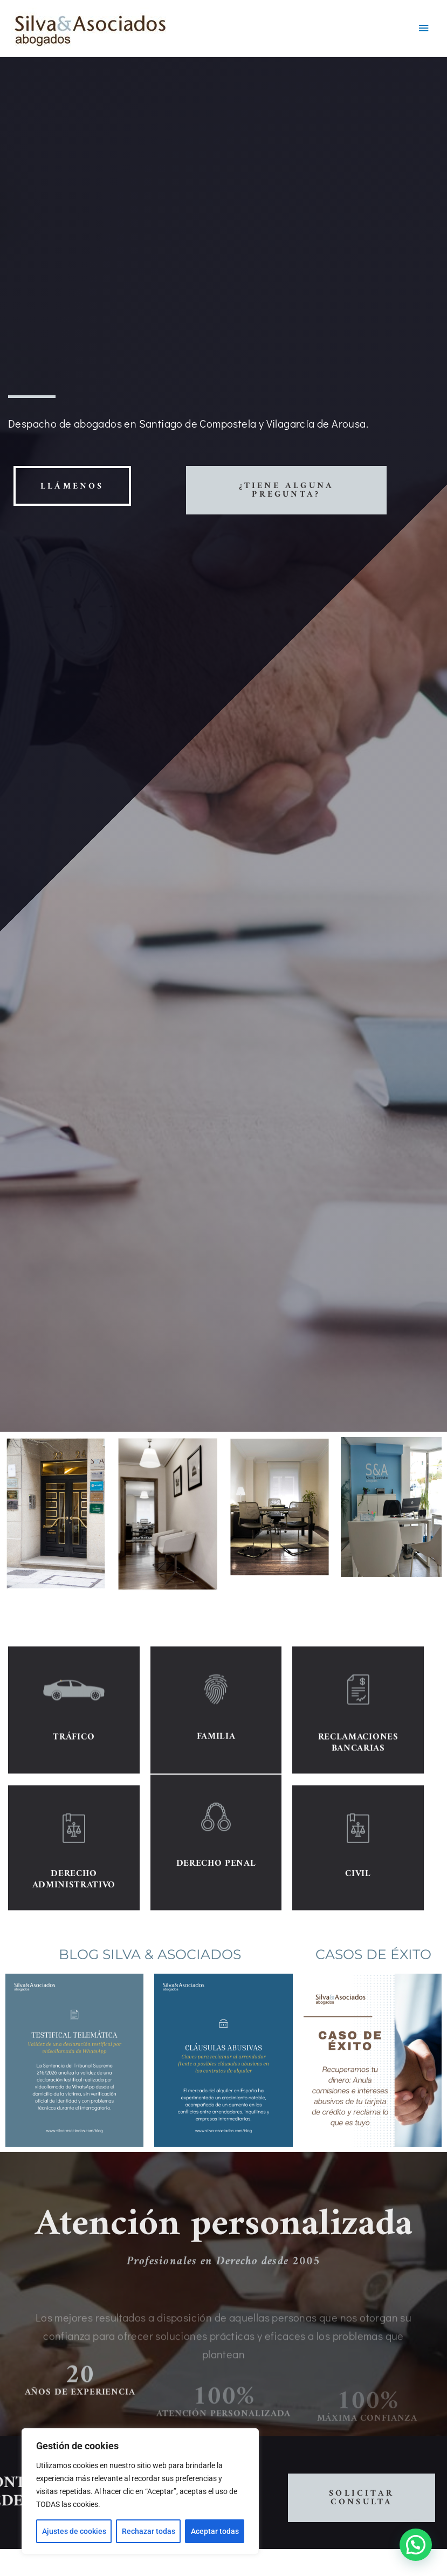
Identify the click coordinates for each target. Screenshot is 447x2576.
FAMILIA (216, 1814)
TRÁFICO (73, 1814)
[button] (416, 2545)
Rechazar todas (148, 2531)
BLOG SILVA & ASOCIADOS (150, 1954)
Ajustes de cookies (74, 2531)
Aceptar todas (215, 2531)
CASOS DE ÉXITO (373, 1954)
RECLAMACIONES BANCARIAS (358, 1819)
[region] (140, 2491)
